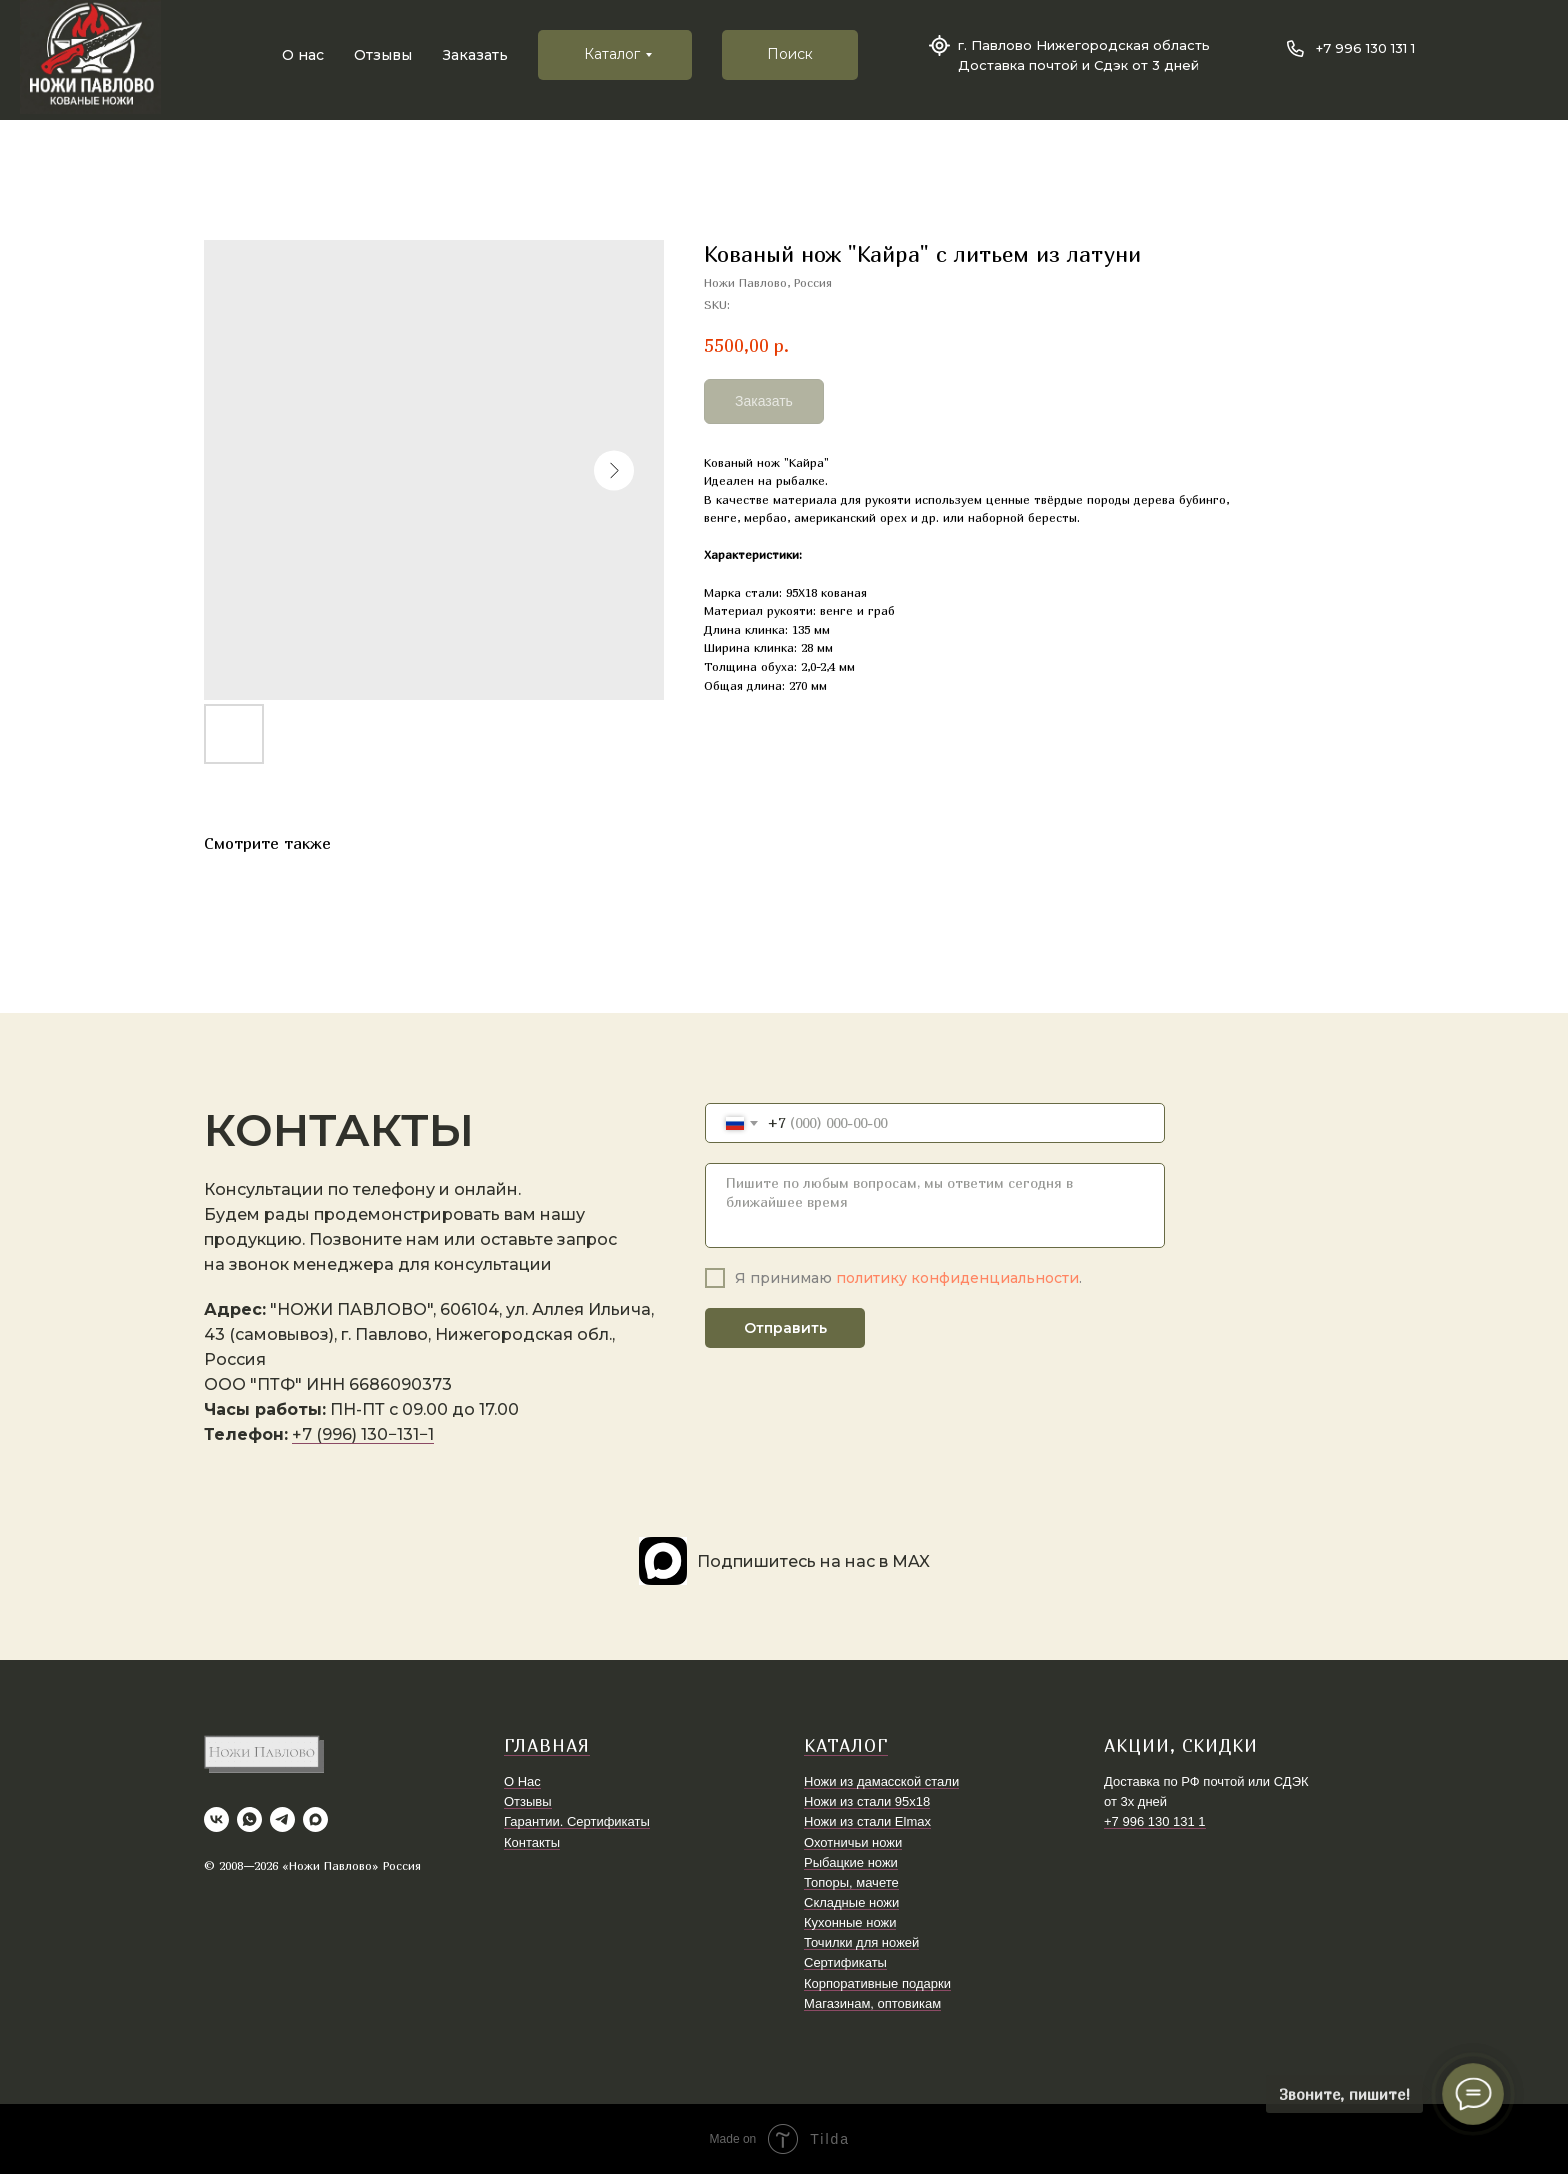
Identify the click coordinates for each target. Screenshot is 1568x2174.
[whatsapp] (249, 1819)
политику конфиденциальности (957, 1278)
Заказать (475, 55)
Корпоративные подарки (877, 1983)
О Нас (522, 1781)
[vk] (216, 1819)
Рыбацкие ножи (851, 1862)
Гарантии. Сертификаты (577, 1821)
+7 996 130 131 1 (1365, 48)
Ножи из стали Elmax (867, 1821)
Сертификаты (845, 1962)
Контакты (532, 1842)
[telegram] (282, 1819)
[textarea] (935, 1205)
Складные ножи (851, 1902)
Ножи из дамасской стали (881, 1781)
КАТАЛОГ (846, 1745)
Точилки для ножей (861, 1942)
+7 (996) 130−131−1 (363, 1434)
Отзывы (383, 55)
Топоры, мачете (851, 1882)
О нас (303, 55)
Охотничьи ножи (853, 1842)
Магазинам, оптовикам (872, 2003)
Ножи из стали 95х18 (867, 1801)
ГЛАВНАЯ (547, 1745)
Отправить (785, 1328)
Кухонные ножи (850, 1922)
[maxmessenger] (315, 1819)
